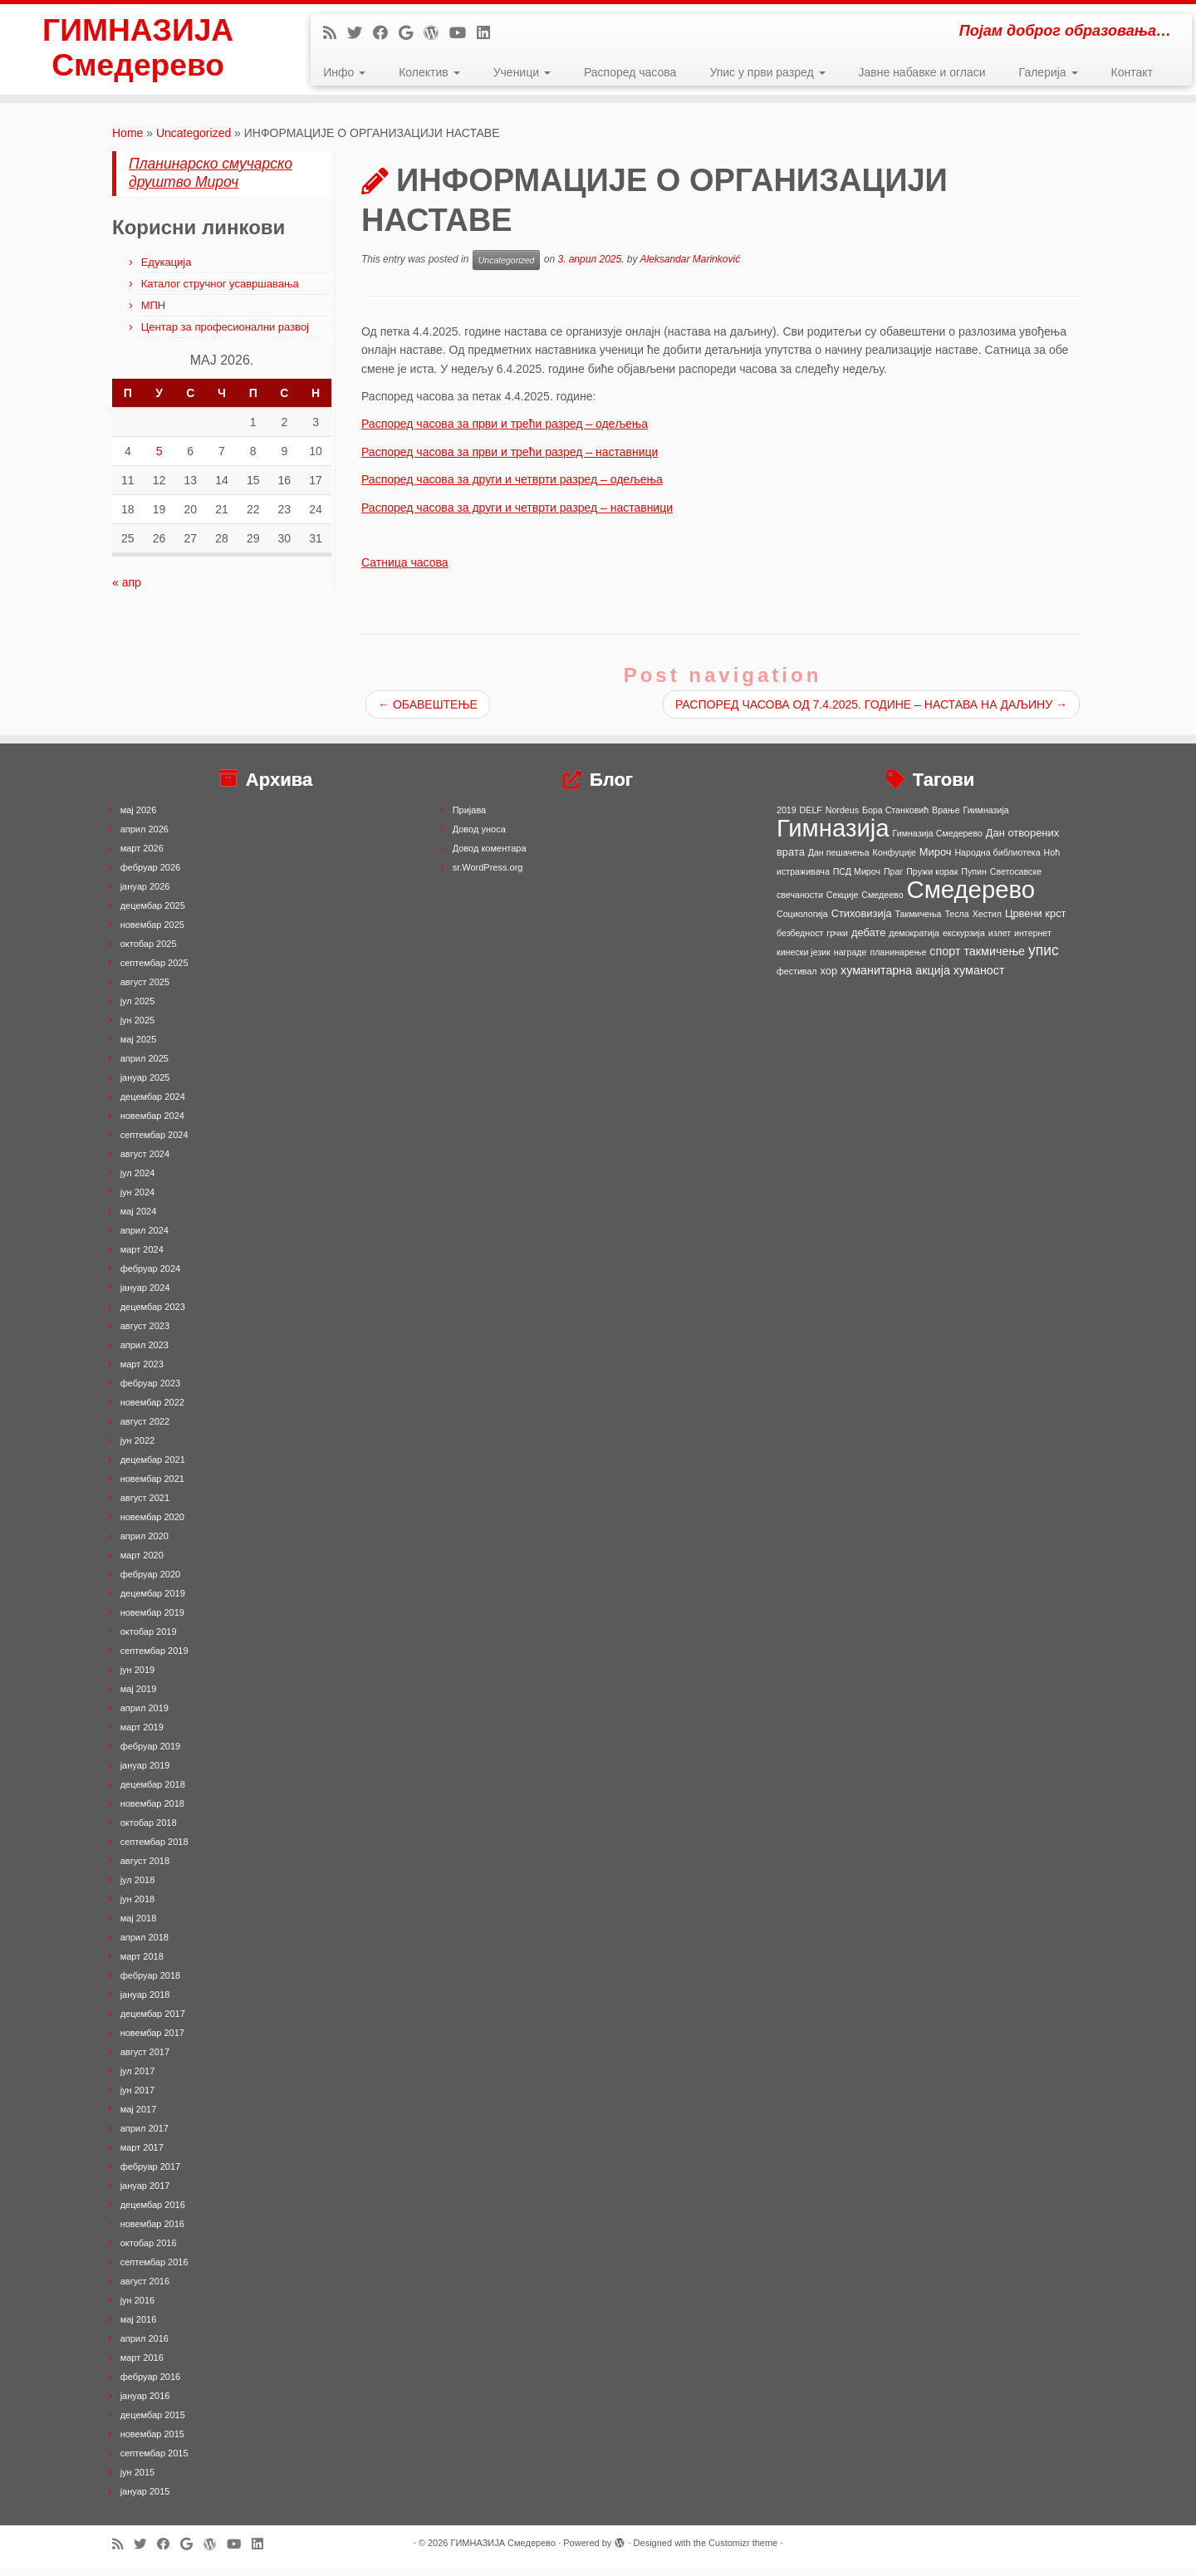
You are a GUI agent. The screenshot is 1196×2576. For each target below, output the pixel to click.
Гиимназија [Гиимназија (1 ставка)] (986, 817)
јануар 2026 (145, 894)
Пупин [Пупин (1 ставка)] (974, 879)
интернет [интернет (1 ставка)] (1032, 940)
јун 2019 (137, 1677)
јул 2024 (137, 1180)
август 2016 (144, 2289)
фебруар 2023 (150, 1391)
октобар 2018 (148, 1830)
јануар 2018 (145, 2002)
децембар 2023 (152, 1314)
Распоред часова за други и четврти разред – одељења (512, 486)
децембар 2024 (152, 1104)
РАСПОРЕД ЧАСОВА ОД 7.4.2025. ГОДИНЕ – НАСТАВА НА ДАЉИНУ (871, 712)
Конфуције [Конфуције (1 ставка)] (894, 860)
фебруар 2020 (150, 1582)
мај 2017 (138, 2117)
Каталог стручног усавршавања (220, 290)
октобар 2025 (148, 951)
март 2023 (142, 1371)
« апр (126, 589)
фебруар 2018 (150, 1983)
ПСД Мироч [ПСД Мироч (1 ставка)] (856, 879)
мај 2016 (138, 2327)
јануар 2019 (145, 1773)
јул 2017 (137, 2078)
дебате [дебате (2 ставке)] (868, 940)
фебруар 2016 (150, 2384)
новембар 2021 (152, 1486)
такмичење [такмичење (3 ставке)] (994, 958)
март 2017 (142, 2155)
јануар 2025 (145, 1085)
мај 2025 (138, 1047)
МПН (153, 312)
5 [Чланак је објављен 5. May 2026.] (159, 457)
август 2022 (144, 1429)
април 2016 (144, 2346)
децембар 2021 (152, 1467)
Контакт (1132, 72)
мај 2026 (138, 817)
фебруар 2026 (150, 875)
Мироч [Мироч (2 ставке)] (935, 859)
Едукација (166, 269)
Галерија (1048, 72)
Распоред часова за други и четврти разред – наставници (517, 514)
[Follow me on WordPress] (436, 33)
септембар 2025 (154, 970)
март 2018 (142, 1964)
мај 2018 (138, 1926)
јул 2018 (137, 1887)
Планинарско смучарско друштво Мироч (210, 179)
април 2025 (144, 1066)
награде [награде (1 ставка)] (850, 959)
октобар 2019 (148, 1639)
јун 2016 (137, 2308)
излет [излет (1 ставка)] (999, 940)
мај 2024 (138, 1219)
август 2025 (144, 989)
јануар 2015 (145, 2499)
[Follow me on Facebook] (386, 33)
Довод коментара (490, 856)
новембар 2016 (152, 2231)
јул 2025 (137, 1008)
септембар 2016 (154, 2269)
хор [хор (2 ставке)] (828, 978)
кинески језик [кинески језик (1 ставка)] (804, 959)
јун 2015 (137, 2480)
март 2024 (142, 1257)
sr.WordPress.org (488, 875)
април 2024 (144, 1238)
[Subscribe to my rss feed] (335, 33)
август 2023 (144, 1333)
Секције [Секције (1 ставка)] (842, 902)
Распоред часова (630, 72)
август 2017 (144, 2059)
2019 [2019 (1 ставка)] (787, 817)
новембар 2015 (152, 2441)
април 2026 (144, 836)
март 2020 (142, 1563)
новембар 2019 (152, 1620)
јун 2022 (137, 1448)
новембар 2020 (152, 1524)
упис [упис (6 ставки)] (1043, 957)
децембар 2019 (152, 1601)
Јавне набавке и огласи (922, 72)
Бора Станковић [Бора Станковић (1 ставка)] (895, 817)
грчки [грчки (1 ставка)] (837, 940)
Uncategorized (193, 140)
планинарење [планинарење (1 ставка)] (898, 959)
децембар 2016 (152, 2212)
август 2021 (144, 1505)
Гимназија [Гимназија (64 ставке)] (833, 835)
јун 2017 (137, 2098)
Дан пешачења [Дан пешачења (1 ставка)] (839, 860)
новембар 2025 (152, 932)
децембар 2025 (152, 913)
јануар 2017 (145, 2193)
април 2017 (144, 2136)
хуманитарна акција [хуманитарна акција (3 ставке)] (895, 977)
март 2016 (142, 2365)
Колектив (429, 72)
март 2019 (142, 1734)
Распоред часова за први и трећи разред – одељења (504, 431)
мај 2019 (138, 1696)
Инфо (344, 72)
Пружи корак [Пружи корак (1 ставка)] (932, 879)
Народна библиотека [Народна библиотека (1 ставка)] (997, 860)
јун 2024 (137, 1200)
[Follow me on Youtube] (463, 33)
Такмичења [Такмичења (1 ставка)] (918, 921)
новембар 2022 (152, 1410)
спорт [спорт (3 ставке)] (944, 958)
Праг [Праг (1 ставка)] (893, 879)
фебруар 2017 (150, 2174)
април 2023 (144, 1352)
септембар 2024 (154, 1142)
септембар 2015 (154, 2461)
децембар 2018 (152, 1792)
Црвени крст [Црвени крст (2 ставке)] (1035, 921)
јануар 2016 (145, 2403)
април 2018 (144, 1945)
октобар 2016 (148, 2250)
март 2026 (142, 856)
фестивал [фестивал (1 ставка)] (797, 979)
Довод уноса (479, 836)
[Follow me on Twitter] (360, 33)
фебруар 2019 (150, 1754)
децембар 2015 (152, 2422)
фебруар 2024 (150, 1276)
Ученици (522, 72)
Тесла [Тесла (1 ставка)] (956, 921)
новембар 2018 (152, 1811)
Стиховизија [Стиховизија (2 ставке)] (861, 921)
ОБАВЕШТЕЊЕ (428, 712)
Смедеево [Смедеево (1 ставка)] (882, 902)
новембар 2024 (152, 1123)
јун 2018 (137, 1906)
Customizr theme (742, 2550)
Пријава (470, 817)
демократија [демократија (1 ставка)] (914, 940)
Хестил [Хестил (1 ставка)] (987, 921)
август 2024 (144, 1161)
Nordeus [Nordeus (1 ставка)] (842, 817)
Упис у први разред (767, 72)
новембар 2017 (152, 2040)
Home (127, 140)
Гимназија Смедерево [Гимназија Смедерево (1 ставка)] (938, 841)
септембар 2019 (154, 1658)
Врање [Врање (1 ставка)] (946, 817)
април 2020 (144, 1543)
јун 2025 (137, 1028)
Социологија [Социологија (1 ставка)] (802, 921)
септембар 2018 (154, 1849)
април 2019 (144, 1715)
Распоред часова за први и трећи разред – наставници (509, 458)
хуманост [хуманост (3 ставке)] (979, 977)
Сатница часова (404, 570)
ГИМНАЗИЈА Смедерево (137, 53)
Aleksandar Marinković (690, 266)
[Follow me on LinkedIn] (489, 33)
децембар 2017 (152, 2021)
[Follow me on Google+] (411, 33)
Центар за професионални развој (225, 333)
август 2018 (144, 1868)
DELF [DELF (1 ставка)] (811, 817)
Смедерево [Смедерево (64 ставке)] (970, 896)
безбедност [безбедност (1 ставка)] (800, 940)
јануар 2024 (145, 1295)
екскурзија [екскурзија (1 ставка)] (964, 940)
